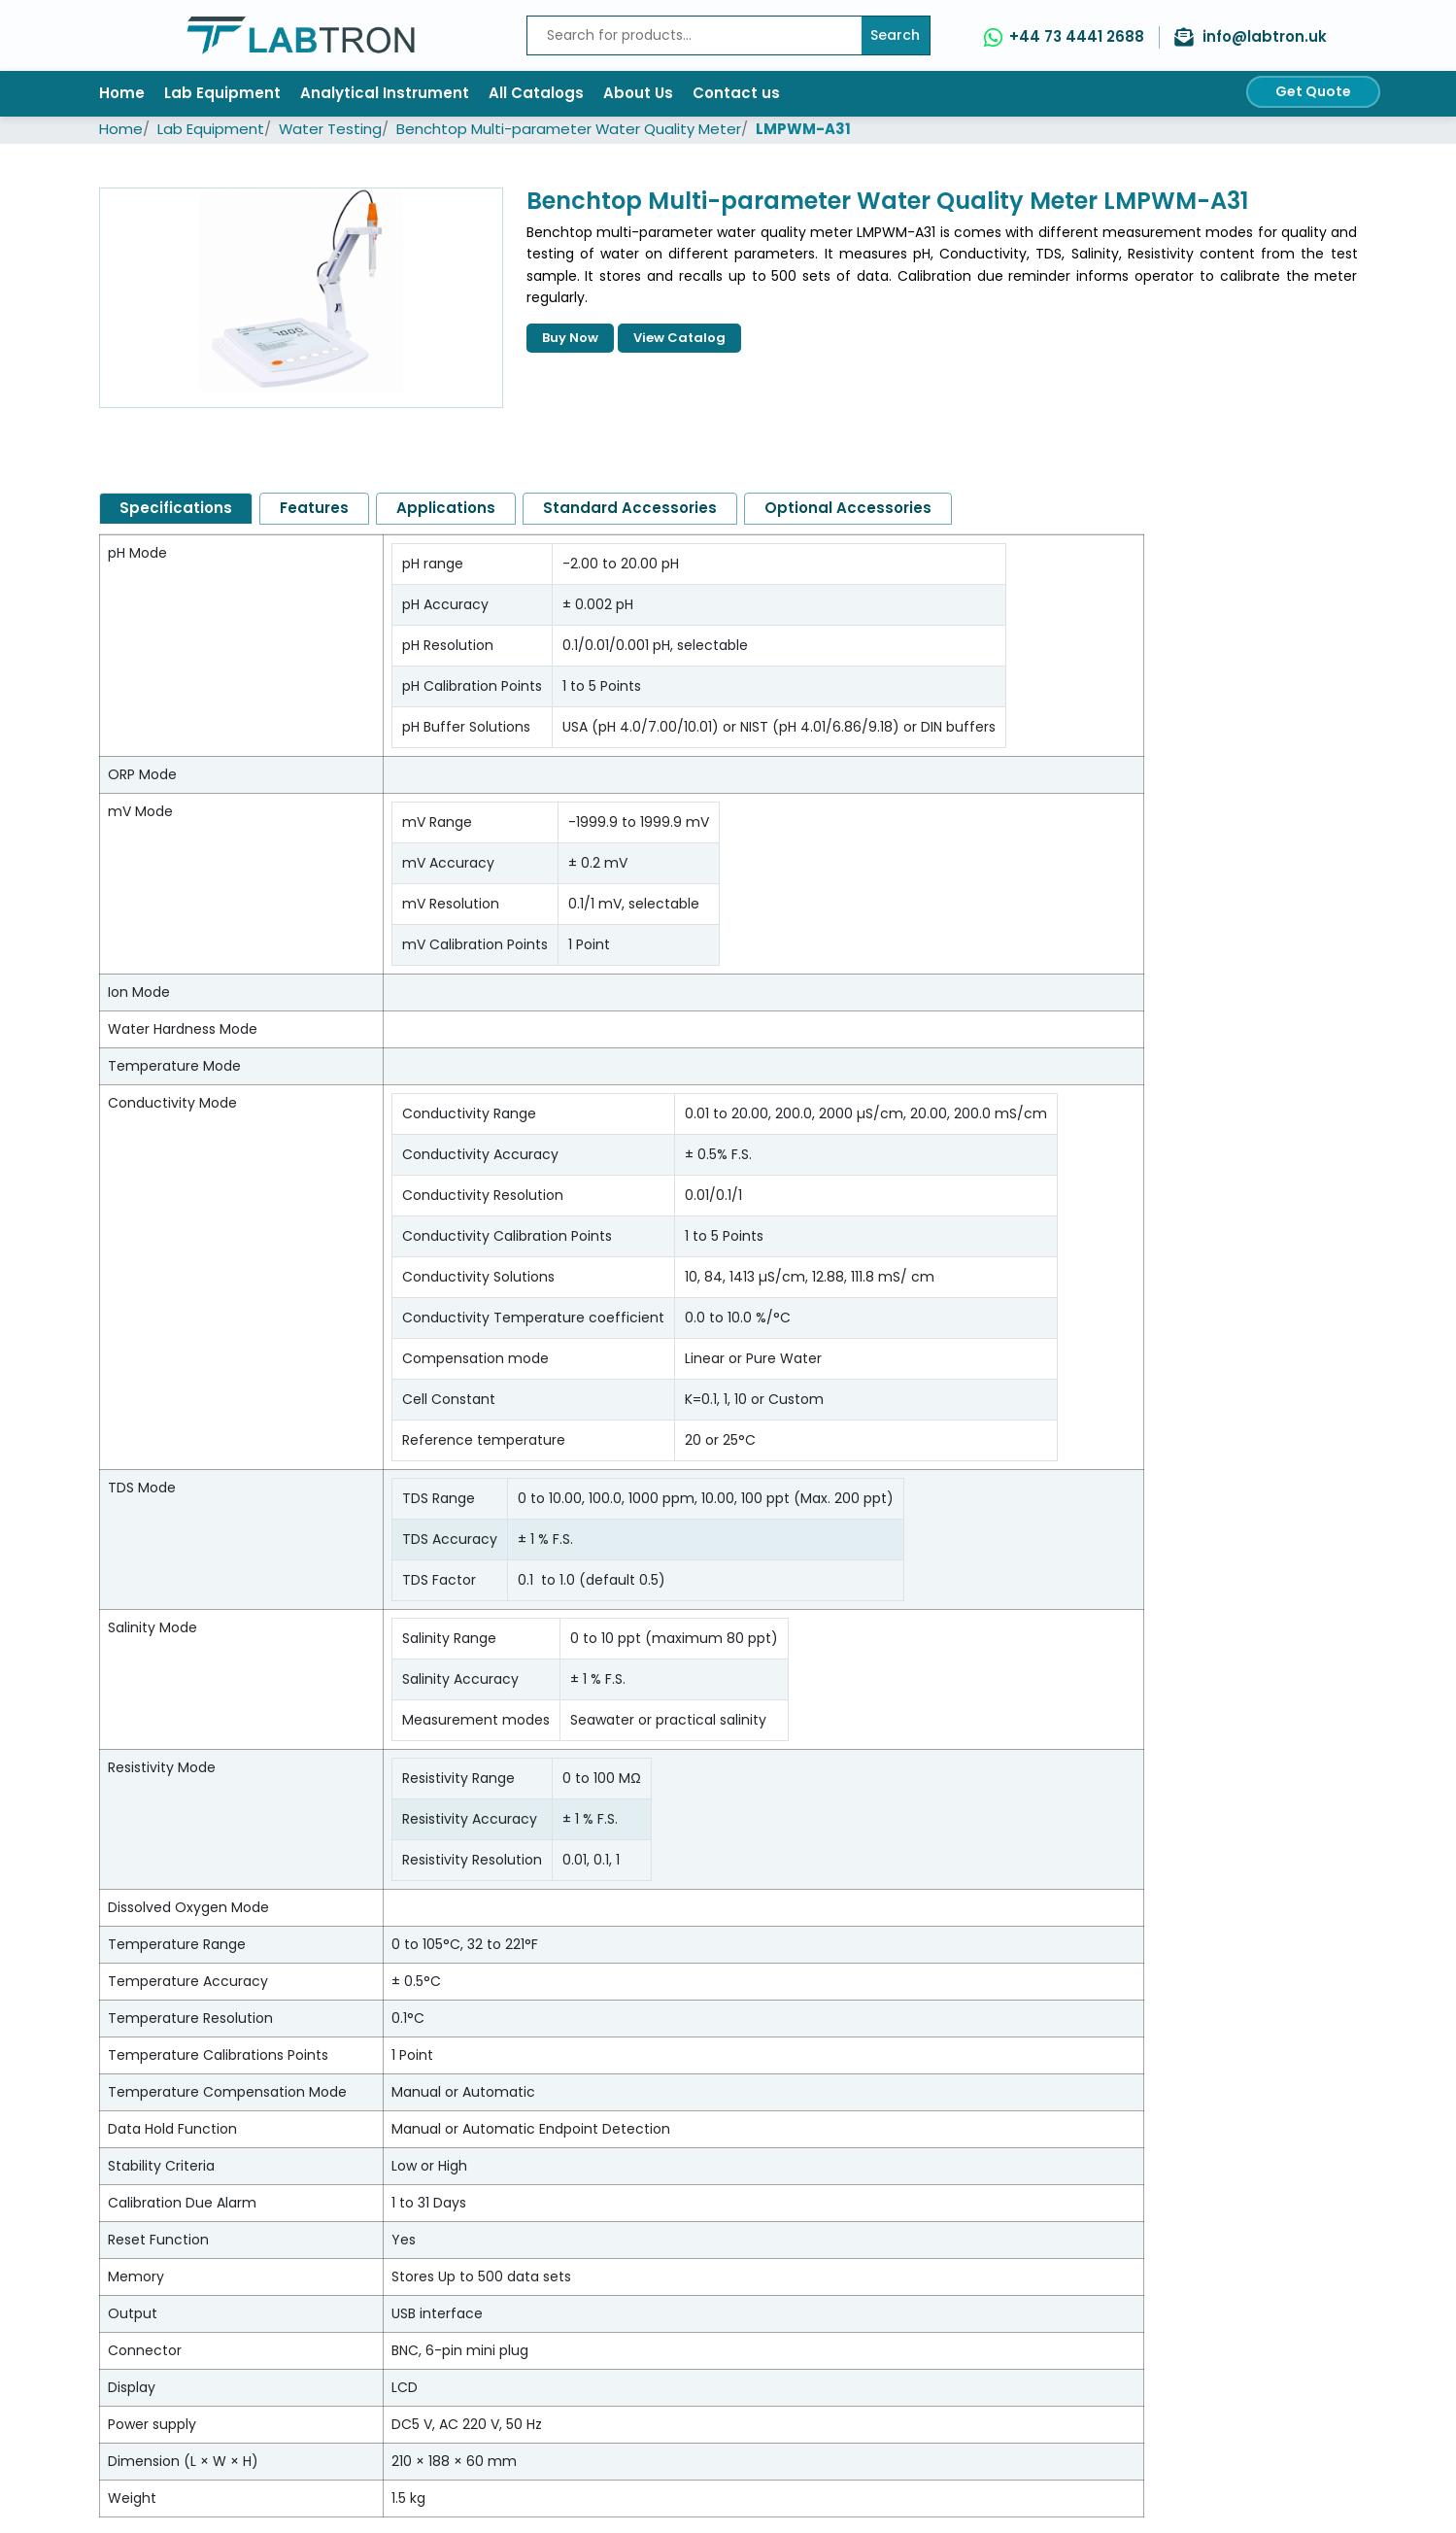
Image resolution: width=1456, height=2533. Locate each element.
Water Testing (330, 129)
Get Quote (1313, 91)
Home (122, 93)
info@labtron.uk (1264, 36)
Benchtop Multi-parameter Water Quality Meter (568, 129)
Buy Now (570, 337)
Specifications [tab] (175, 507)
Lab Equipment (222, 93)
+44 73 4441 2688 (1076, 36)
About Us (638, 93)
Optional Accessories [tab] (847, 507)
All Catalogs (536, 93)
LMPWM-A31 (803, 129)
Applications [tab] (445, 507)
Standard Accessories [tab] (630, 507)
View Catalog (679, 337)
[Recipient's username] (694, 35)
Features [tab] (314, 507)
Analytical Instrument (384, 93)
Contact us (736, 93)
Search (895, 35)
